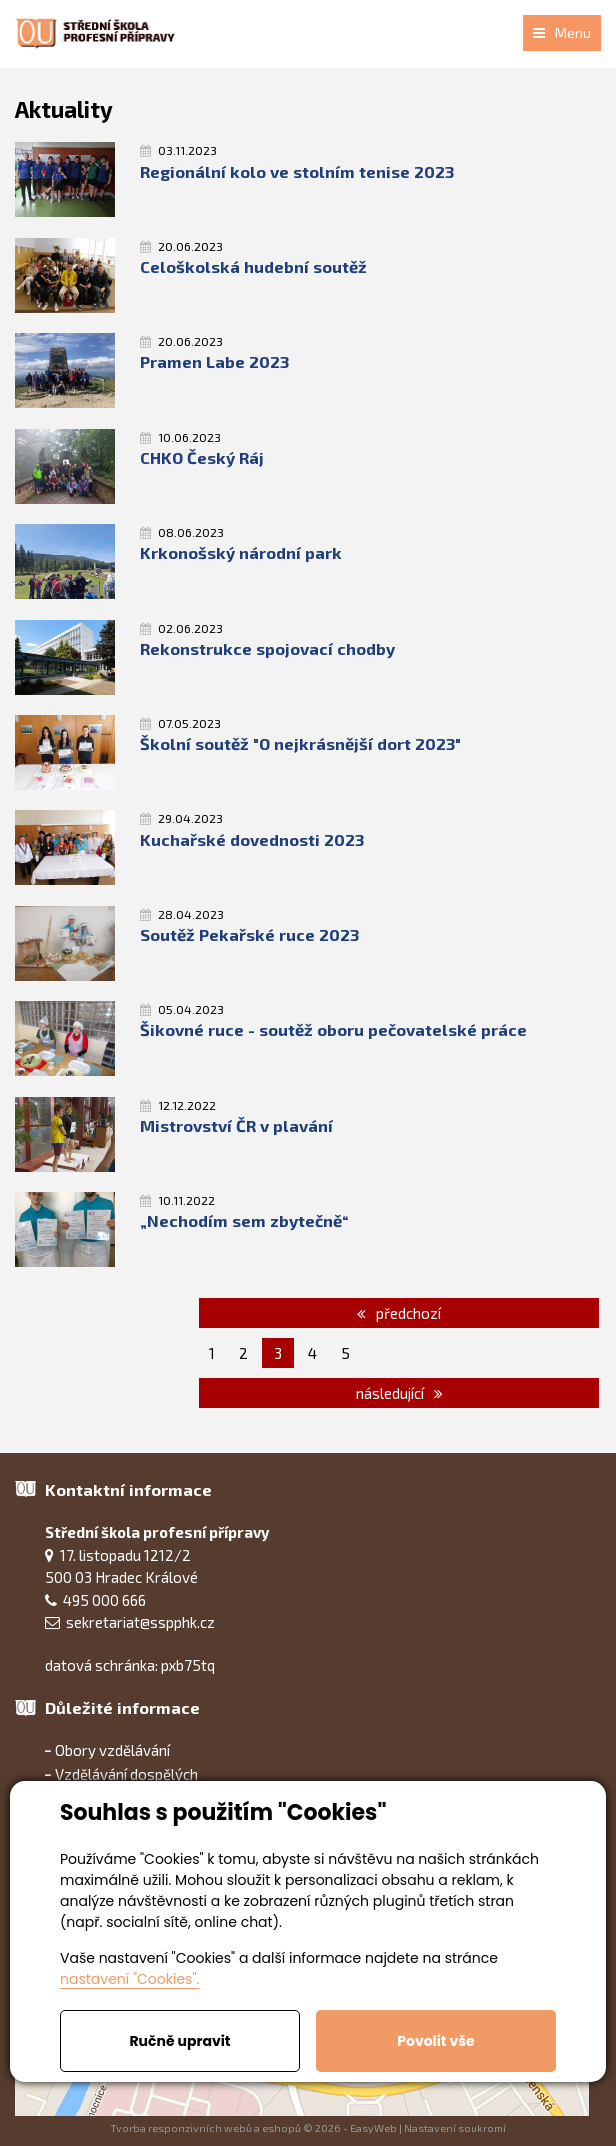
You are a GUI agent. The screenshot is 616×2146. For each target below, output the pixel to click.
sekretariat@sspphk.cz (140, 1622)
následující (399, 1393)
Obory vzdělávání (112, 1750)
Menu (562, 32)
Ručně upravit (179, 2041)
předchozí (399, 1313)
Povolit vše (435, 2041)
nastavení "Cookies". (129, 1979)
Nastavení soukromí (455, 2128)
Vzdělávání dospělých (126, 1774)
